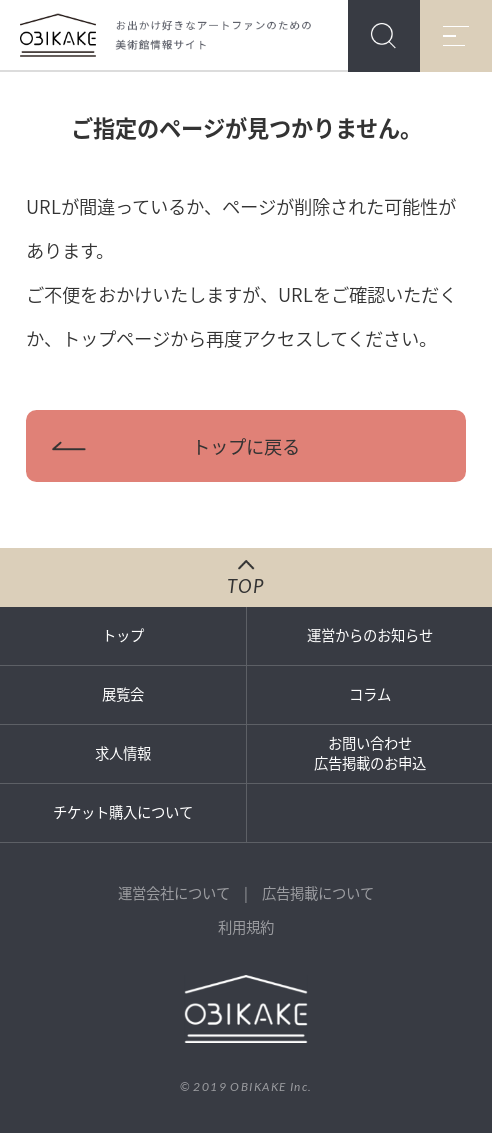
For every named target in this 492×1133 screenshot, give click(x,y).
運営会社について (174, 893)
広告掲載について (318, 893)
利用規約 (246, 927)
